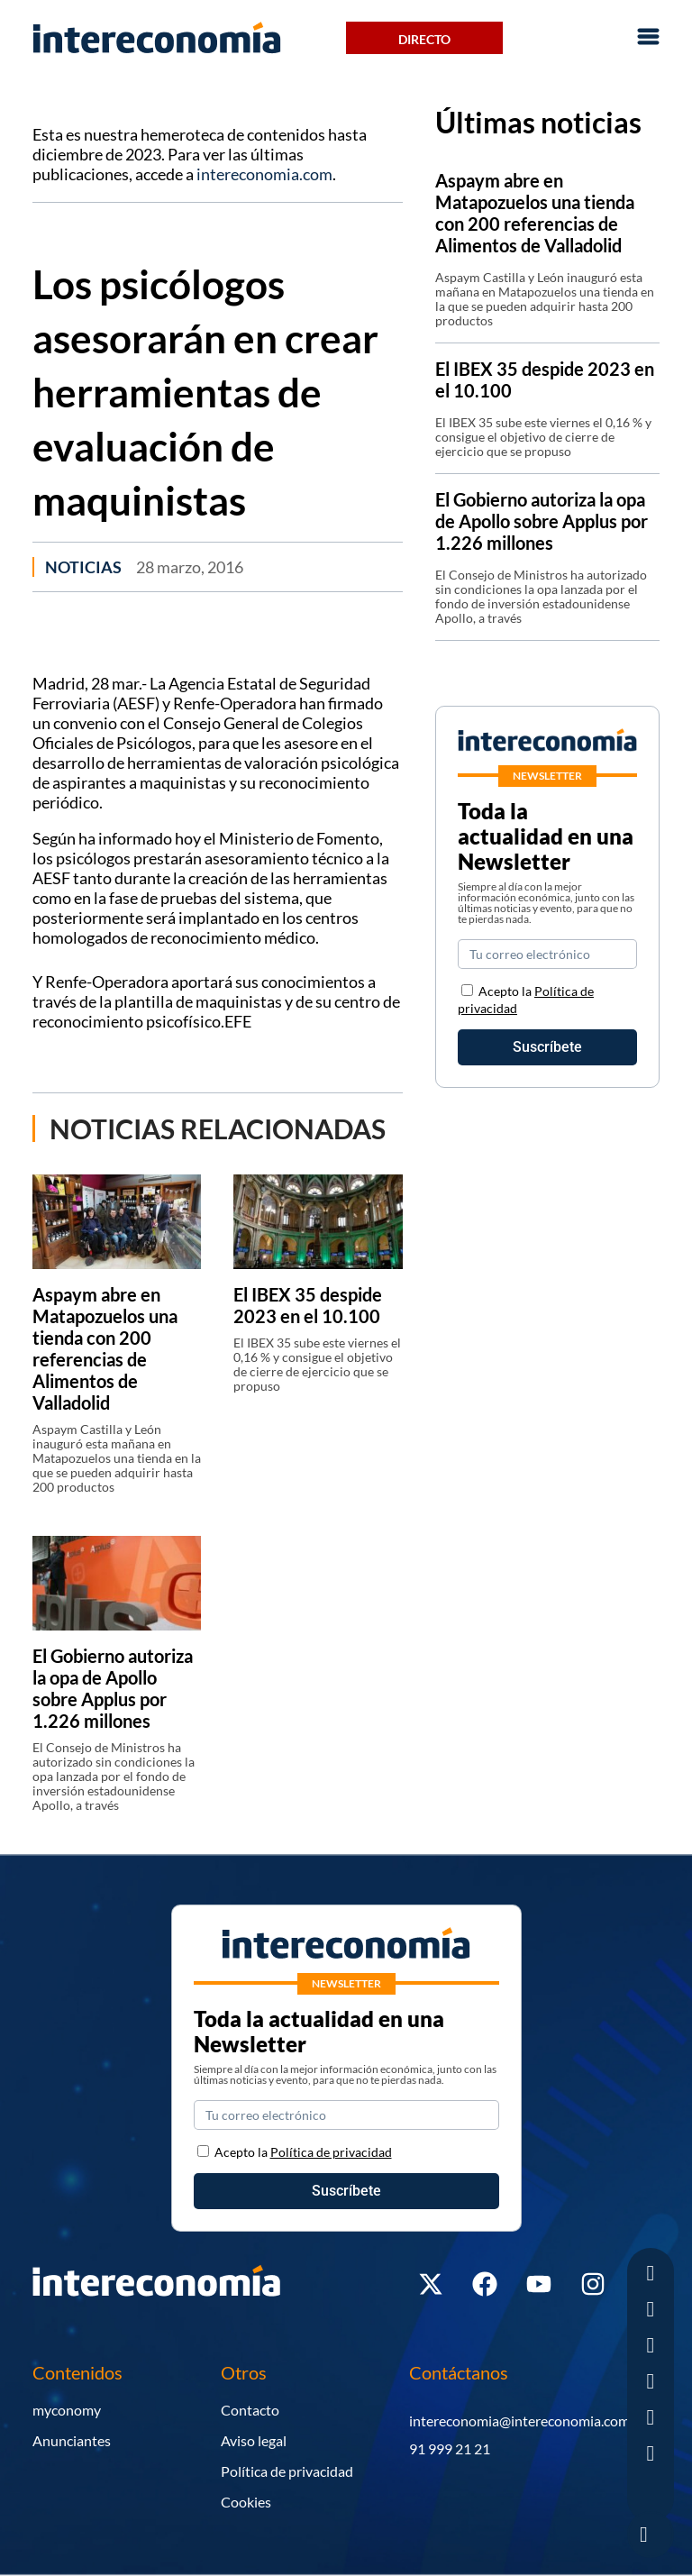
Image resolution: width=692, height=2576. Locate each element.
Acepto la (303, 2152)
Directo (424, 39)
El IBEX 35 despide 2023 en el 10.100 (307, 1305)
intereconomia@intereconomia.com (519, 2420)
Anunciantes (71, 2440)
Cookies (246, 2501)
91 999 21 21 (449, 2448)
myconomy (66, 2409)
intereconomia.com (264, 174)
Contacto (250, 2409)
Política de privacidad (287, 2471)
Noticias (83, 567)
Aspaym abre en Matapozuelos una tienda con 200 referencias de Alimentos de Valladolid (105, 1348)
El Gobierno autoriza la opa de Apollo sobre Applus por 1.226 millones (112, 1688)
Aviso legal (254, 2440)
